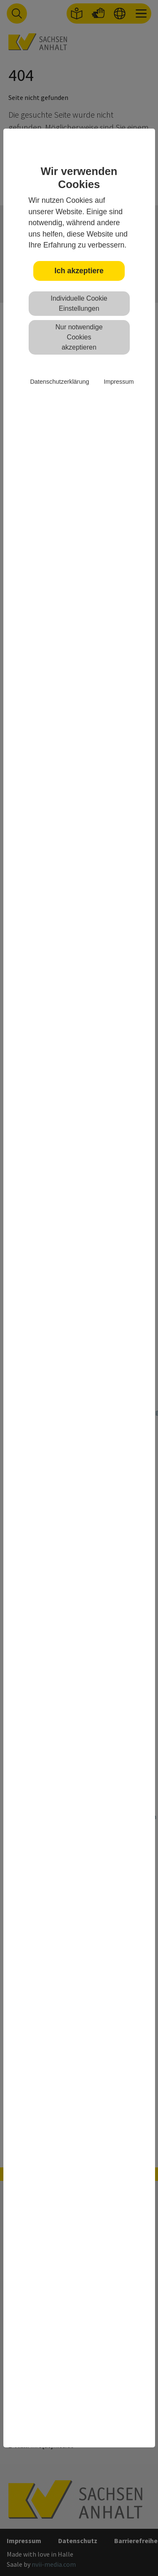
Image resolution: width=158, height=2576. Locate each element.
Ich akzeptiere (78, 270)
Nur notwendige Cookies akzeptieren (78, 337)
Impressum (119, 381)
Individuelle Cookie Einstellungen (79, 303)
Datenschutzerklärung (59, 381)
